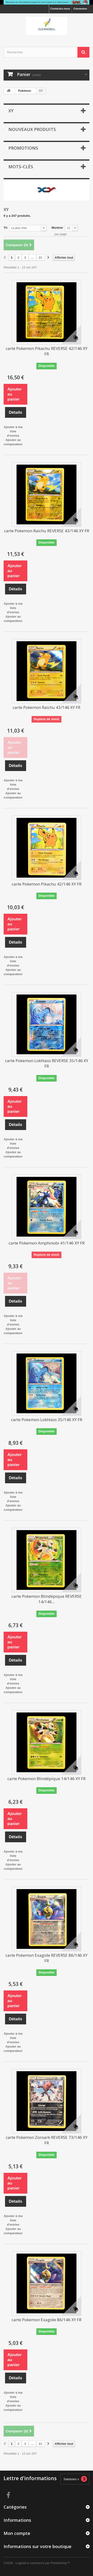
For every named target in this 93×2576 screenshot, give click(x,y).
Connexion (80, 8)
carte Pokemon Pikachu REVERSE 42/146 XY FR (46, 351)
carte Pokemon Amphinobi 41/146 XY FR (47, 1243)
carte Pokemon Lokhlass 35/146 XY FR (46, 1419)
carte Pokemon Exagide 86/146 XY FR (46, 2319)
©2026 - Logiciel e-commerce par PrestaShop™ (37, 2563)
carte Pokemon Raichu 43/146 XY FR (46, 707)
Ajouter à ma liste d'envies (13, 431)
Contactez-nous (60, 8)
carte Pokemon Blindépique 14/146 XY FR (46, 1778)
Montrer (57, 227)
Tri (5, 227)
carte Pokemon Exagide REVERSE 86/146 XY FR (46, 1957)
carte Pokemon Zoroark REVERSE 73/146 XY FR (46, 2140)
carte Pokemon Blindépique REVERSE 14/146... (47, 1598)
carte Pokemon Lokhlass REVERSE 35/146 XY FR (46, 1063)
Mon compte (17, 2533)
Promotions (23, 148)
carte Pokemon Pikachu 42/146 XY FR (46, 884)
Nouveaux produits (32, 129)
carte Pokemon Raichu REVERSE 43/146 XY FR (46, 530)
